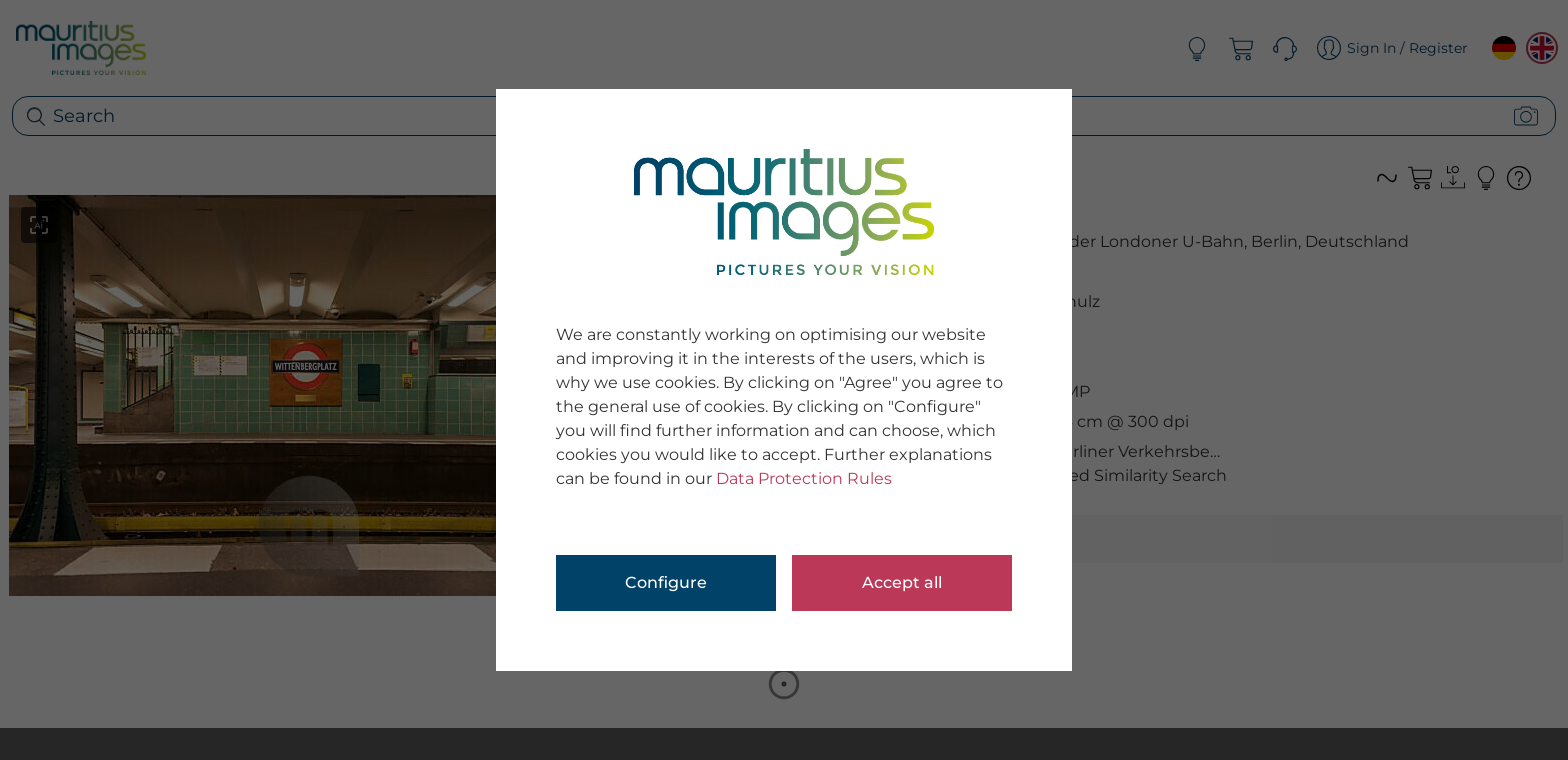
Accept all (902, 582)
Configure (666, 582)
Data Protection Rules (804, 478)
